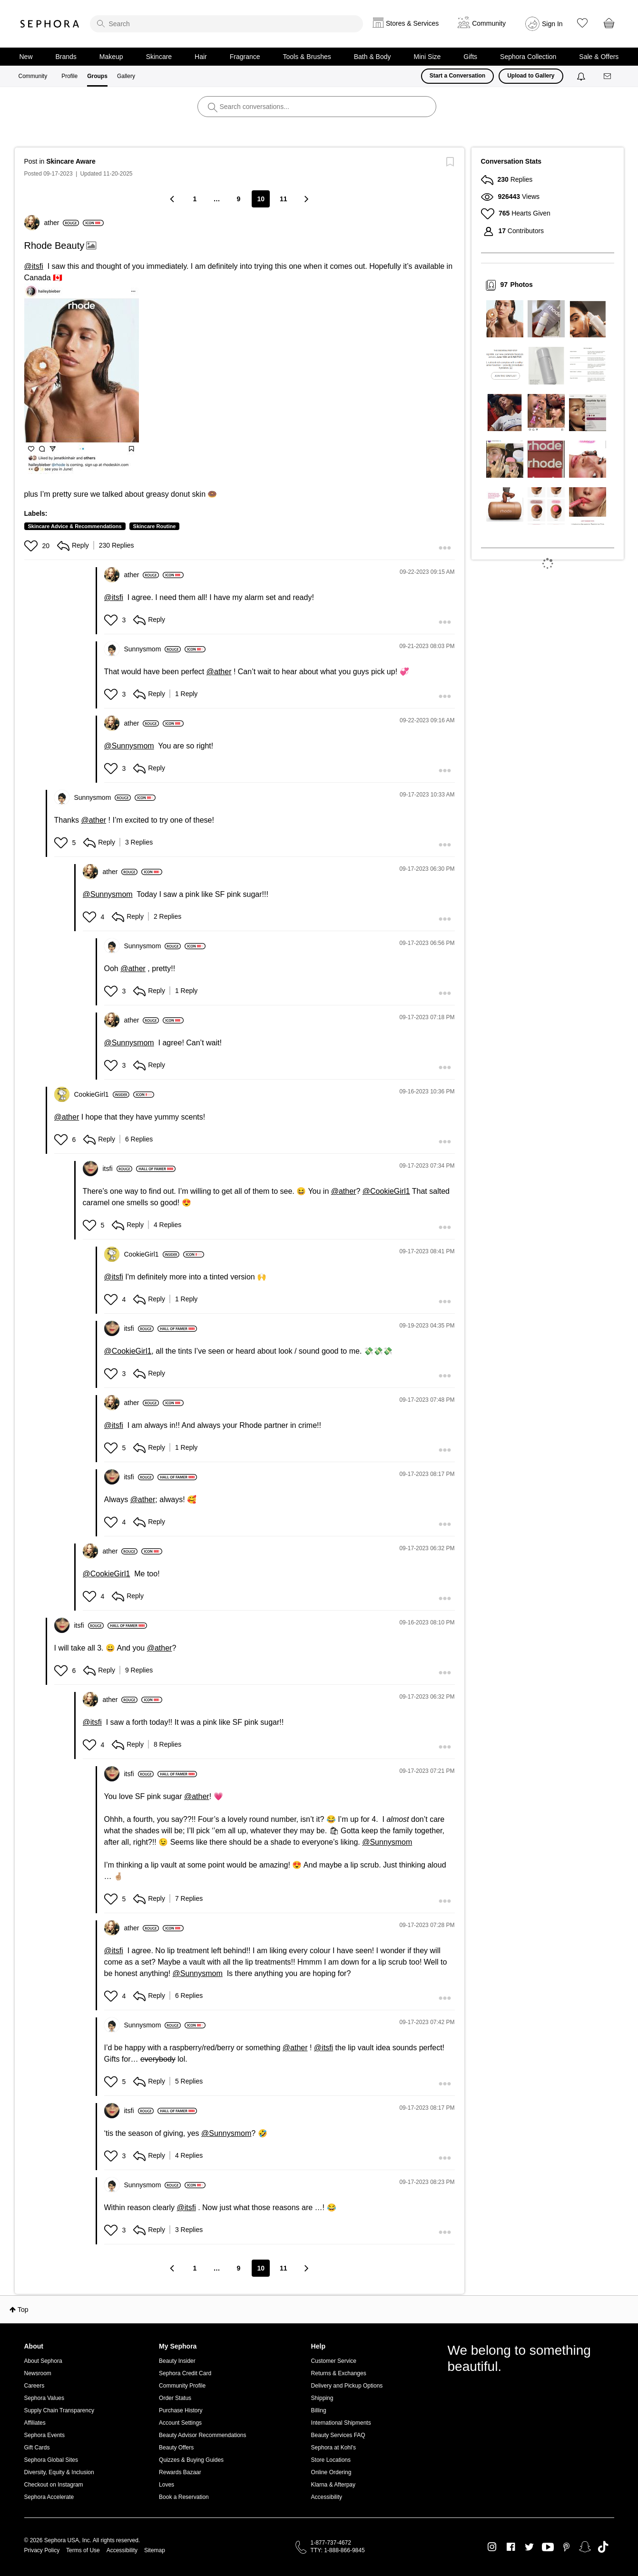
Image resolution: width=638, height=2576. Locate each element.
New (26, 56)
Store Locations (331, 2460)
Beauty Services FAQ (338, 2435)
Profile (69, 76)
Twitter (529, 2546)
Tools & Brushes (307, 56)
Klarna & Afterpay (333, 2484)
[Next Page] (305, 198)
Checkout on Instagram (53, 2484)
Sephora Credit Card (185, 2373)
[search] (226, 23)
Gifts (470, 56)
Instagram (492, 2546)
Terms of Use (83, 2550)
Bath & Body (372, 56)
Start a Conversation (457, 75)
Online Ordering (331, 2472)
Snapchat (585, 2546)
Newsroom (37, 2373)
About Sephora (43, 2361)
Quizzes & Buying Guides (191, 2460)
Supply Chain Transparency (59, 2410)
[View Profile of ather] (61, 222)
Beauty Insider (177, 2361)
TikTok (603, 2546)
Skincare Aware (71, 161)
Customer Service (333, 2361)
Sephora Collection (528, 56)
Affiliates (35, 2422)
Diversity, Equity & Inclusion (59, 2472)
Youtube (548, 2547)
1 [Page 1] (195, 199)
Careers (34, 2385)
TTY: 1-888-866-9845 (338, 2550)
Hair (201, 56)
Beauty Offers (176, 2447)
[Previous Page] (172, 198)
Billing (318, 2410)
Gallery (126, 76)
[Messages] (608, 76)
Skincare (159, 56)
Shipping (322, 2398)
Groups (97, 76)
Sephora (50, 24)
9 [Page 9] (239, 199)
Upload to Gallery (530, 75)
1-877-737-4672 (331, 2542)
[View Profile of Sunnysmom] (152, 649)
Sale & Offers (598, 56)
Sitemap (154, 2550)
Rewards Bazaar (180, 2472)
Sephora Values (44, 2398)
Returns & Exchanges (338, 2373)
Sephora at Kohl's (333, 2447)
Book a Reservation (184, 2497)
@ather (219, 672)
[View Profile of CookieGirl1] (102, 1094)
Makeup (111, 56)
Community (33, 76)
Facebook (511, 2546)
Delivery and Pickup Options (347, 2385)
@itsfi (33, 266)
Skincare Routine (154, 526)
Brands (66, 56)
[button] (81, 379)
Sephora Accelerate (49, 2497)
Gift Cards (37, 2447)
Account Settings (180, 2422)
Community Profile (182, 2385)
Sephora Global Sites (51, 2460)
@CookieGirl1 (386, 1191)
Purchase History (180, 2410)
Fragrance (245, 56)
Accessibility (326, 2497)
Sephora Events (44, 2435)
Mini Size (427, 56)
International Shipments (341, 2422)
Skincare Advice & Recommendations (75, 526)
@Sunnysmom (129, 746)
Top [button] (23, 2309)
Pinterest (566, 2546)
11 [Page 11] (283, 199)
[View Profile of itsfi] (118, 1168)
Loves (166, 2484)
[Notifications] (582, 76)
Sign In (552, 24)
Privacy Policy (42, 2550)
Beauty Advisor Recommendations (202, 2435)
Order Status (175, 2398)
